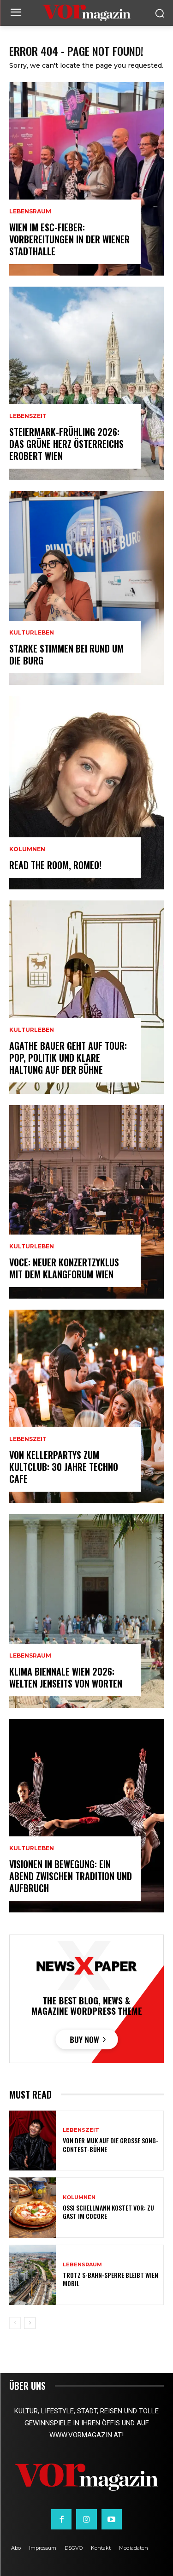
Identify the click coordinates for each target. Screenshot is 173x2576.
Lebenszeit (28, 416)
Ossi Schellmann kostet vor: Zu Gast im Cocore (108, 2212)
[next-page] (30, 2323)
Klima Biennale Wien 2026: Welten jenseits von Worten (65, 1677)
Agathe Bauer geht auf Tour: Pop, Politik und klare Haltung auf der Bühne (68, 1057)
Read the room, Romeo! (55, 865)
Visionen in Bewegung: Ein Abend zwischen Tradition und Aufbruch (70, 1876)
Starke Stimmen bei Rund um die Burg (66, 654)
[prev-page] (15, 2323)
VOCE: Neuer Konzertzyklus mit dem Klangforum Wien (64, 1268)
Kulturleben (31, 632)
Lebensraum (30, 211)
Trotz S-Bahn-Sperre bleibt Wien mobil (110, 2279)
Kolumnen (27, 849)
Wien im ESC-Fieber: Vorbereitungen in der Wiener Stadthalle (69, 239)
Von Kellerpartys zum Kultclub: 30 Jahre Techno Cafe (63, 1467)
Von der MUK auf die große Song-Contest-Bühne (110, 2144)
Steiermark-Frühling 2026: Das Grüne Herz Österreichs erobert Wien (66, 444)
